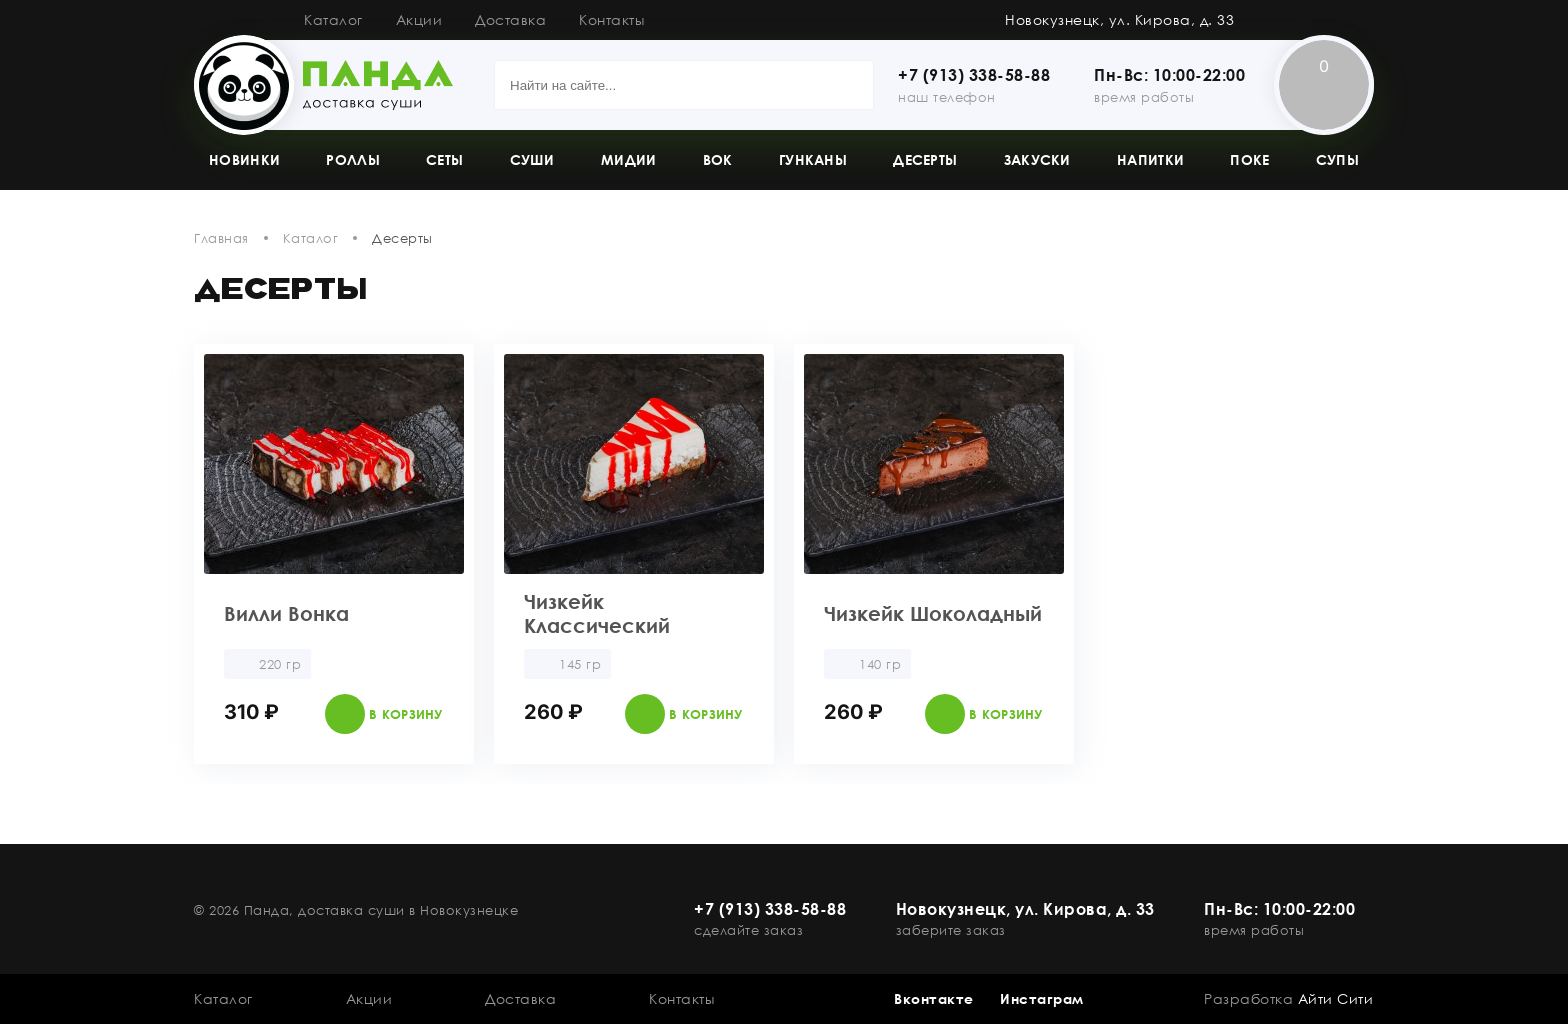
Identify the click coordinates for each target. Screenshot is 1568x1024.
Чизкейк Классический (597, 613)
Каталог (333, 19)
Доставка (510, 19)
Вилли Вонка (286, 613)
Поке (1249, 159)
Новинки (244, 159)
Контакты (611, 19)
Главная (221, 238)
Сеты (444, 159)
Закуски (1037, 159)
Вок (718, 159)
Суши (532, 159)
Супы (1337, 159)
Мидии (629, 159)
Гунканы (813, 159)
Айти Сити (1336, 998)
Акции (419, 19)
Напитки (1150, 159)
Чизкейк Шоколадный (933, 613)
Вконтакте (934, 998)
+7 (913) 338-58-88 (974, 75)
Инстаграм (1042, 998)
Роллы (353, 159)
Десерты (925, 159)
